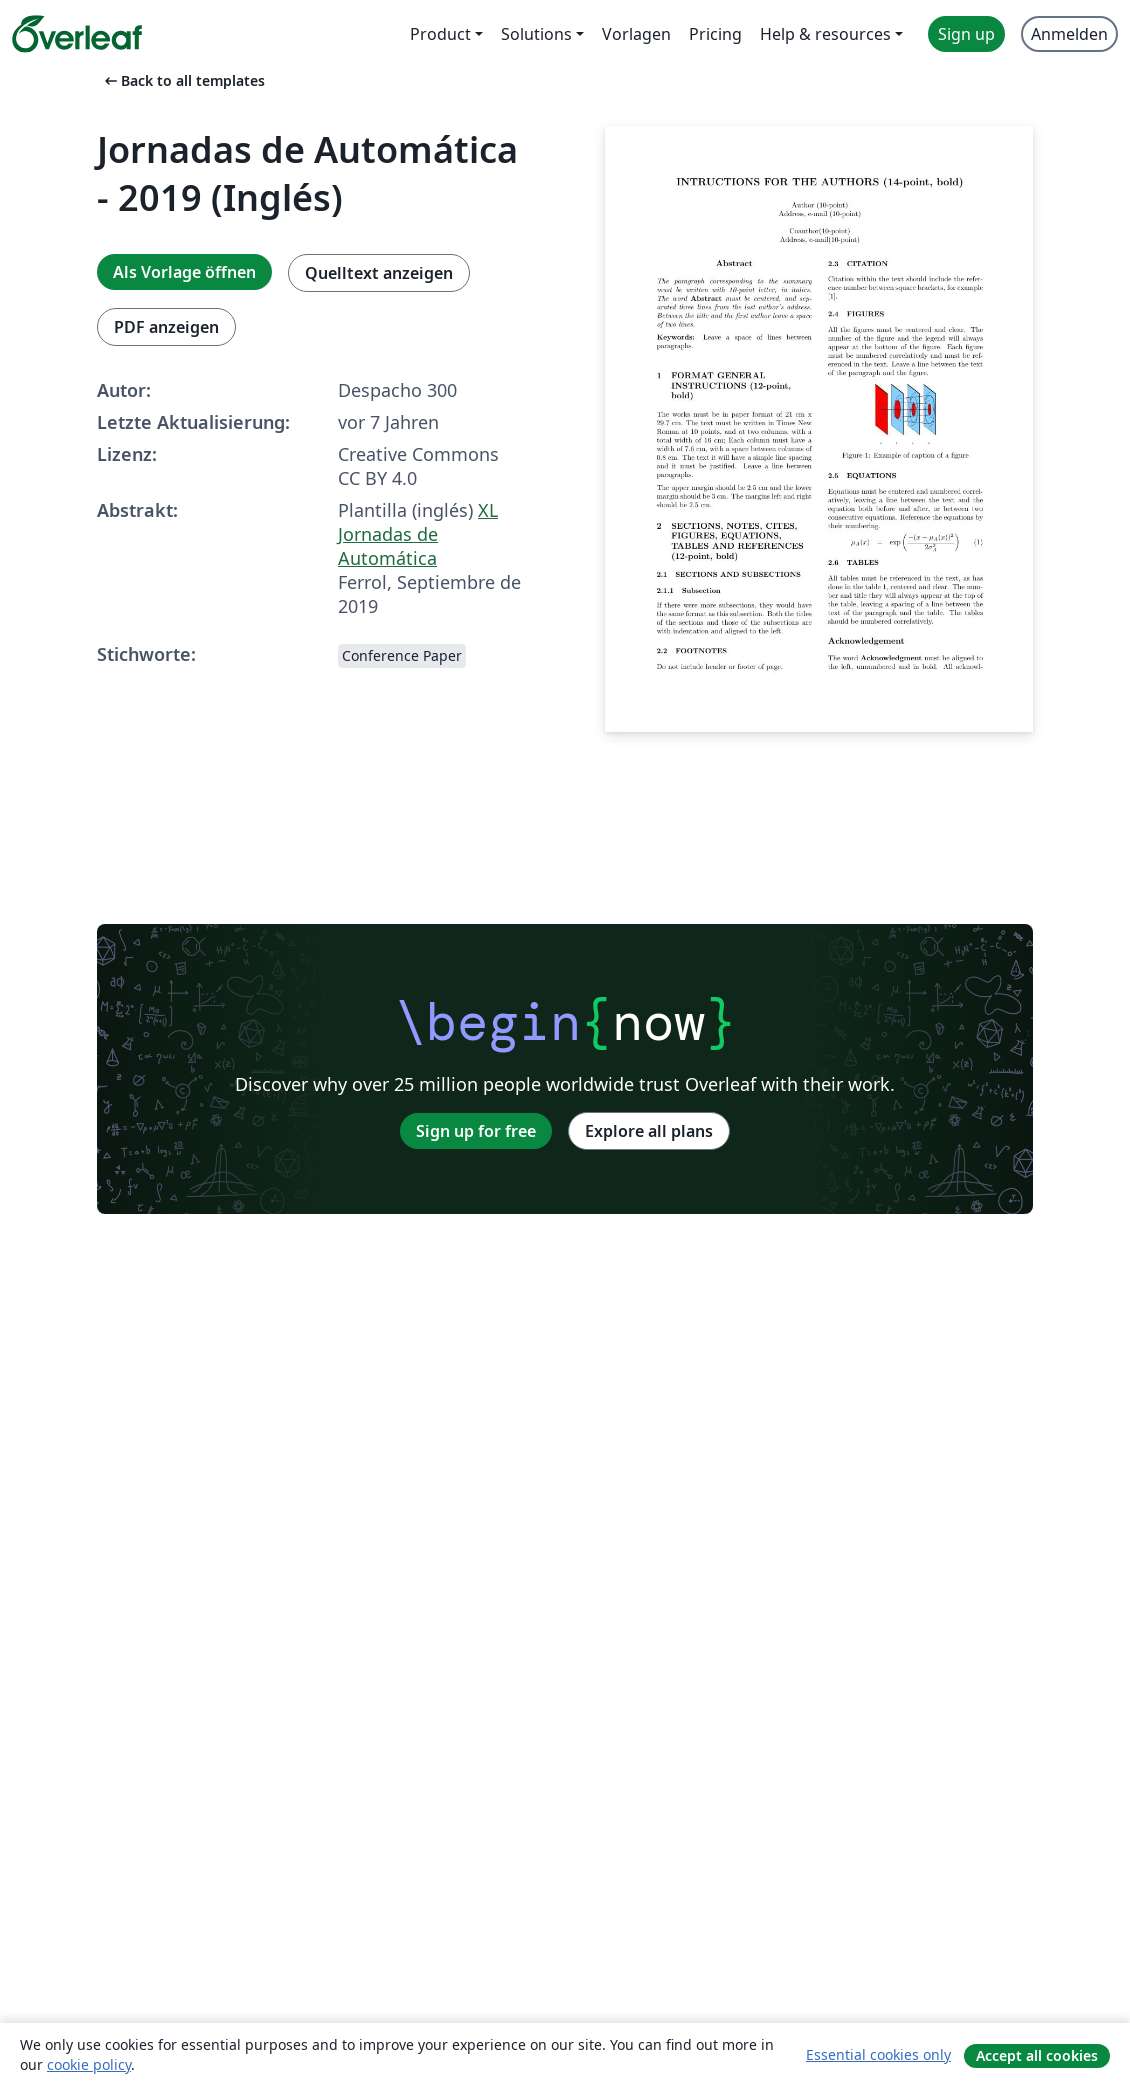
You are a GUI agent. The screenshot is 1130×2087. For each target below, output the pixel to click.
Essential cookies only (878, 2054)
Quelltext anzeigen (379, 273)
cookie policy (89, 2064)
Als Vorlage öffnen (184, 272)
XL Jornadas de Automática (418, 534)
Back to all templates (183, 80)
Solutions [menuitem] (536, 34)
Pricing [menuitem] (715, 34)
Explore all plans (649, 1131)
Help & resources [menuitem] (825, 34)
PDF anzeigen (166, 327)
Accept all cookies (1037, 2055)
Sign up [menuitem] (966, 34)
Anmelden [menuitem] (1069, 34)
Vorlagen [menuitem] (636, 34)
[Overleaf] (77, 34)
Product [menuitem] (440, 34)
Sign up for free (476, 1131)
